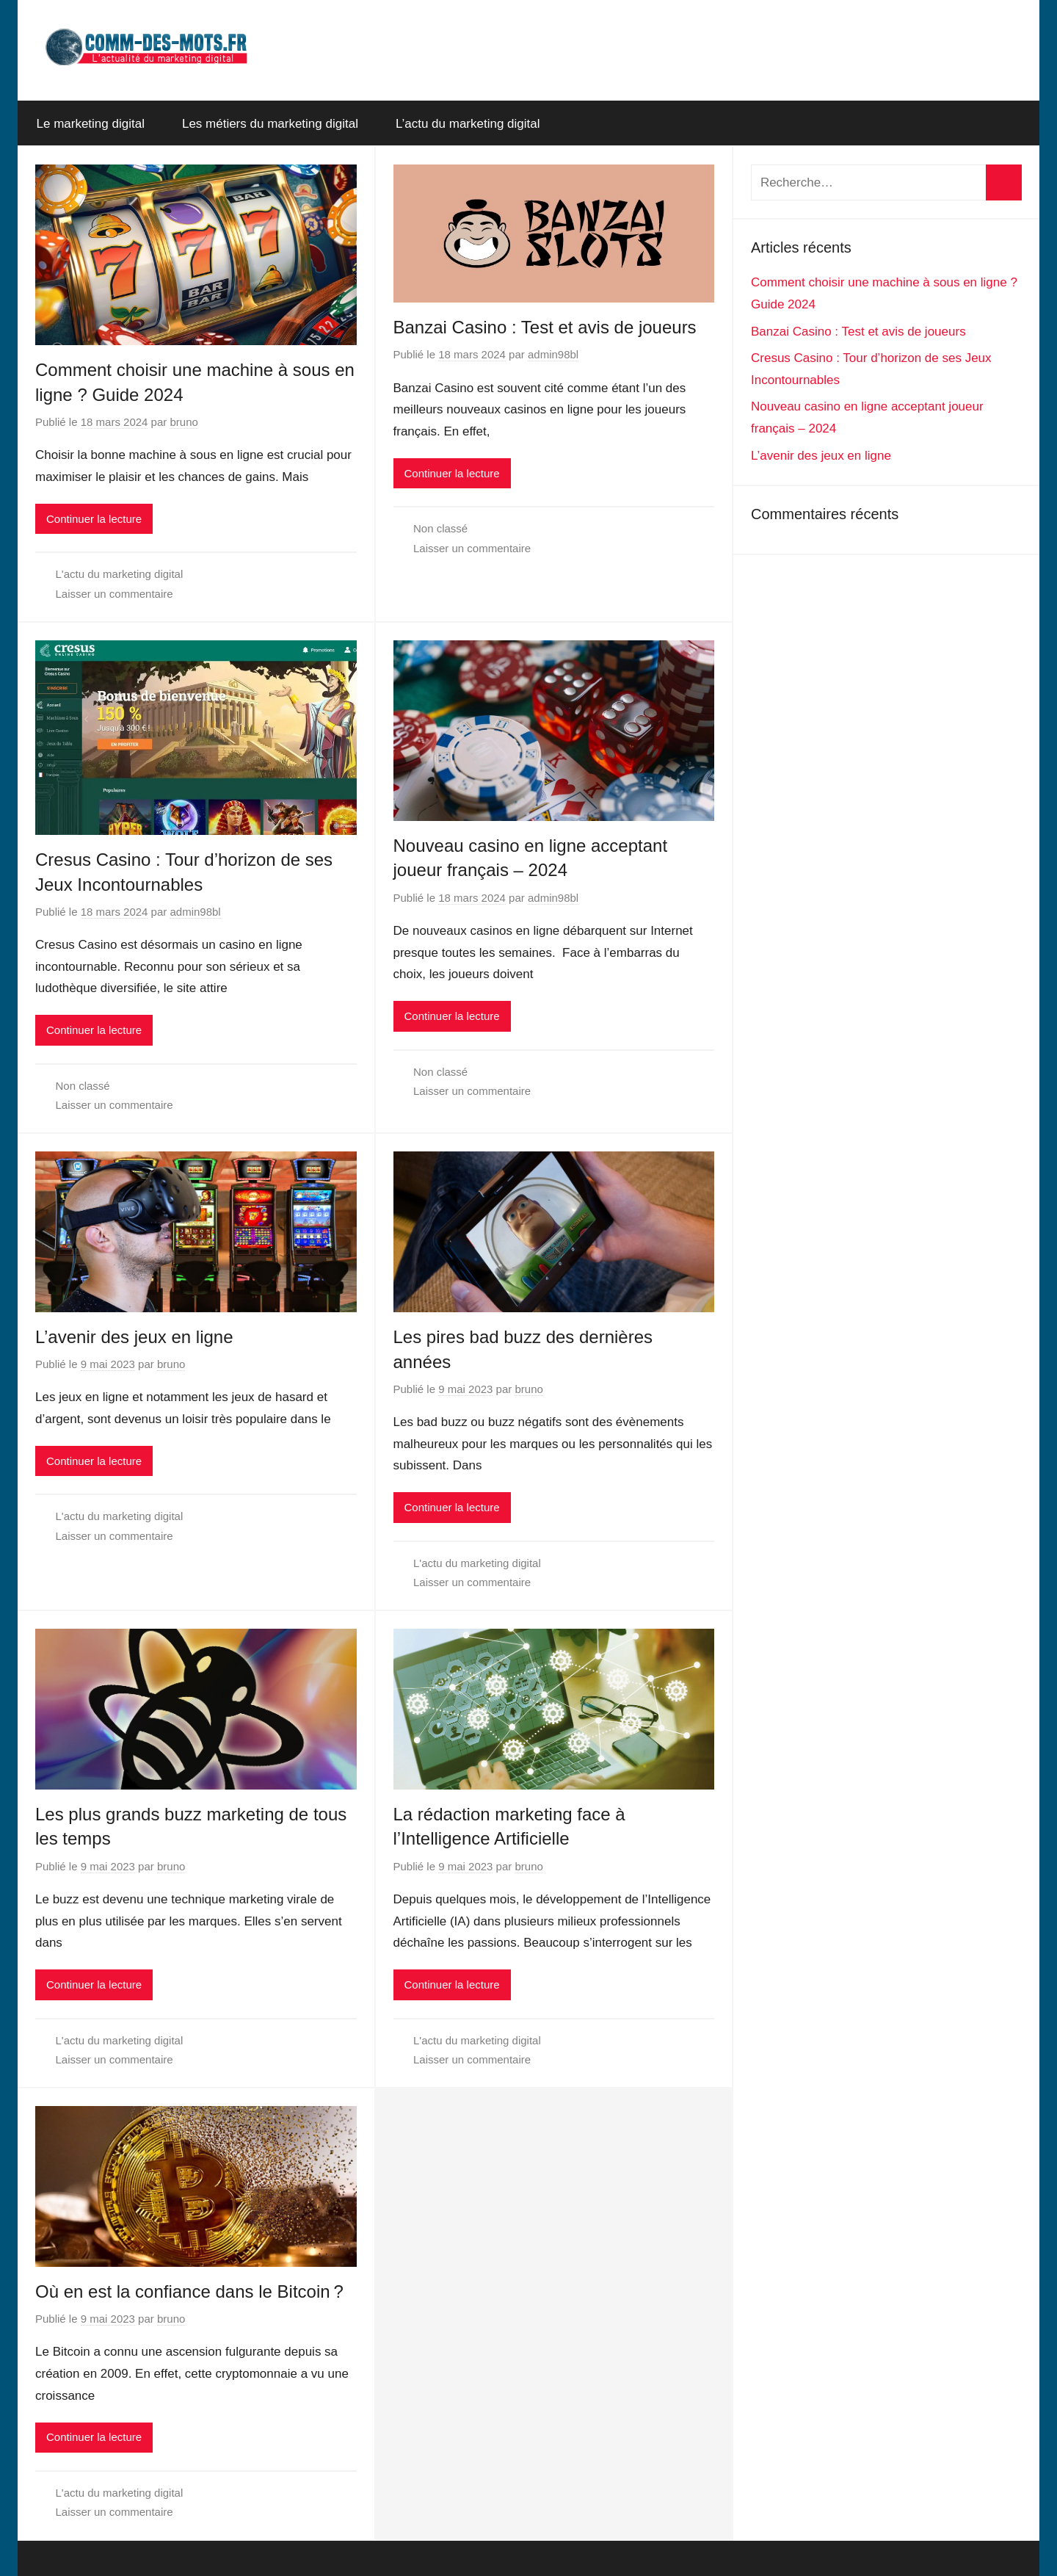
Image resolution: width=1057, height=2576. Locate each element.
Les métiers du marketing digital (270, 124)
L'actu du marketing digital (120, 574)
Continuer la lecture (94, 519)
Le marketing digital (91, 124)
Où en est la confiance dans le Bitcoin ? (189, 2291)
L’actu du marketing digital (468, 124)
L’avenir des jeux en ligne (134, 1337)
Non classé (440, 528)
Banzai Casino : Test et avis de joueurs (545, 327)
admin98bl (553, 354)
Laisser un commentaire (114, 593)
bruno (183, 422)
